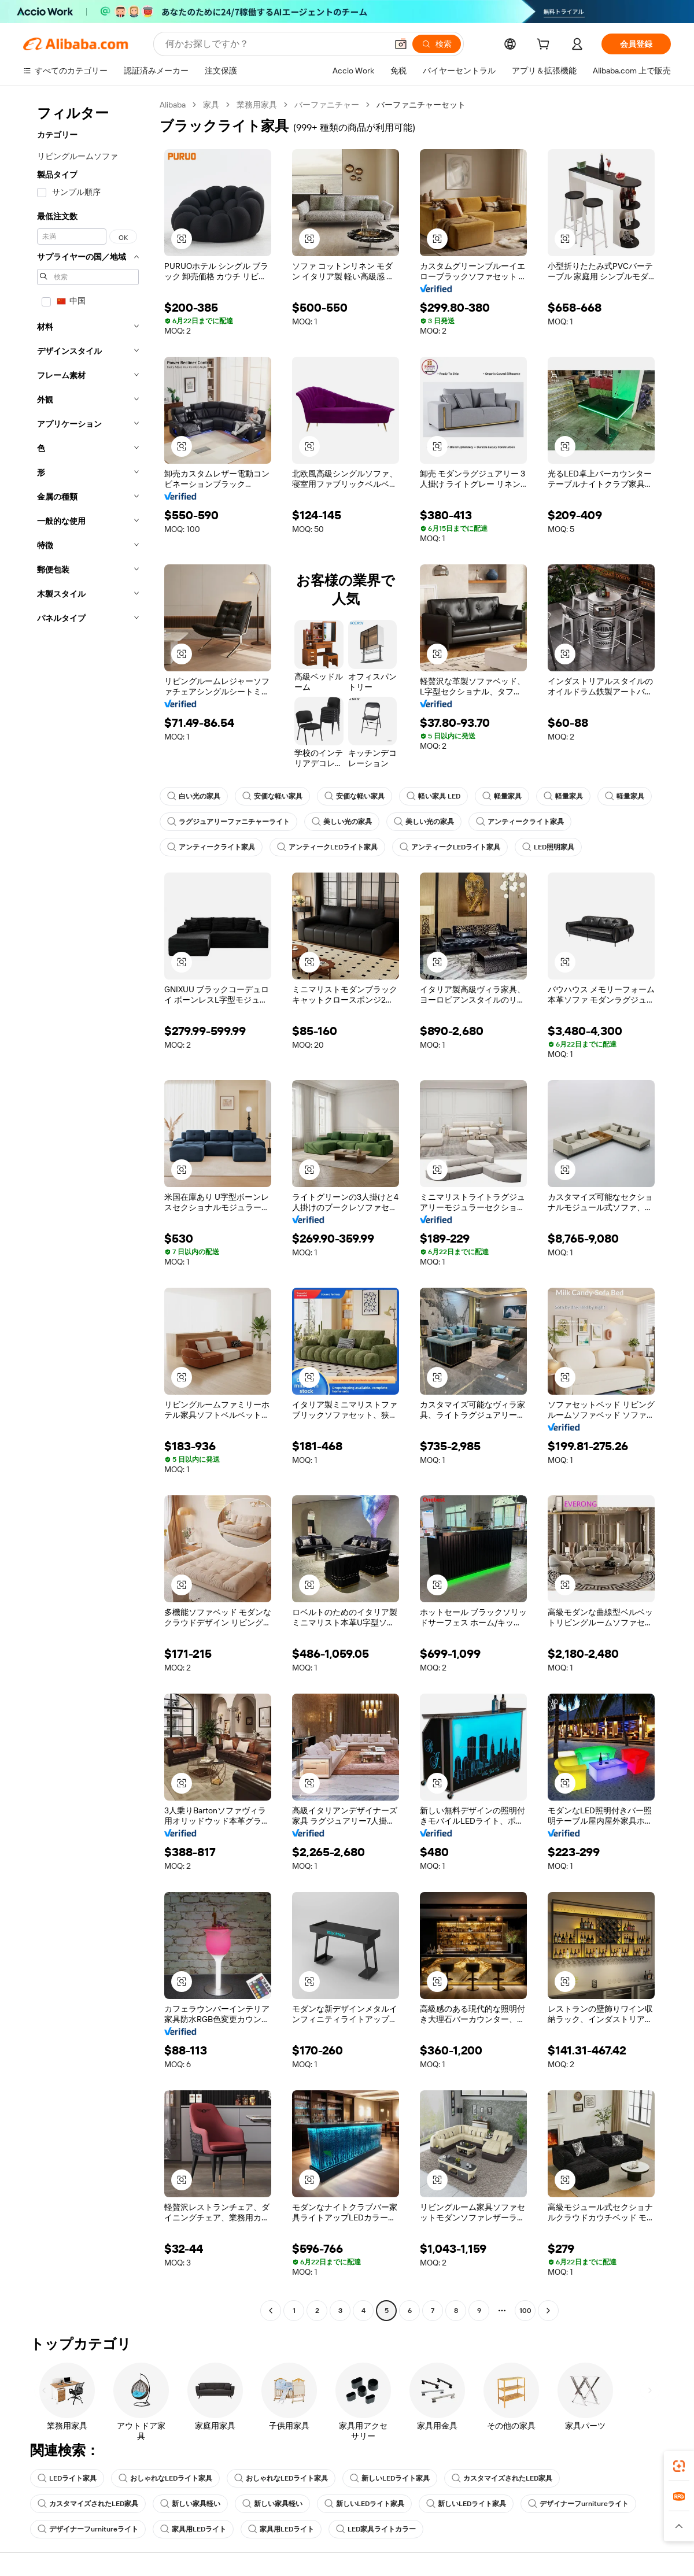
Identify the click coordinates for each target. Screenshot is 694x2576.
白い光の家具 (193, 796)
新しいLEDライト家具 (390, 2478)
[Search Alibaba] (275, 44)
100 (525, 2311)
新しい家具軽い (190, 2503)
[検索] (436, 44)
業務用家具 (257, 104)
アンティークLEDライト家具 (327, 847)
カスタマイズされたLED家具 (502, 2478)
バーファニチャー (326, 104)
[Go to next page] (548, 2310)
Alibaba (173, 104)
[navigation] (88, 1209)
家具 (211, 104)
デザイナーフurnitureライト (578, 2503)
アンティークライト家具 (520, 821)
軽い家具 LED (433, 796)
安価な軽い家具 (272, 796)
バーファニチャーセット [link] (421, 104)
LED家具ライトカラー (376, 2529)
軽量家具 (502, 796)
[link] (679, 2466)
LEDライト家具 (67, 2478)
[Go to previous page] (270, 2310)
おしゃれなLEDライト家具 (165, 2478)
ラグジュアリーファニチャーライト (228, 821)
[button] (401, 44)
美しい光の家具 (342, 821)
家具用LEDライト (193, 2529)
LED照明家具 (548, 847)
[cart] (545, 45)
